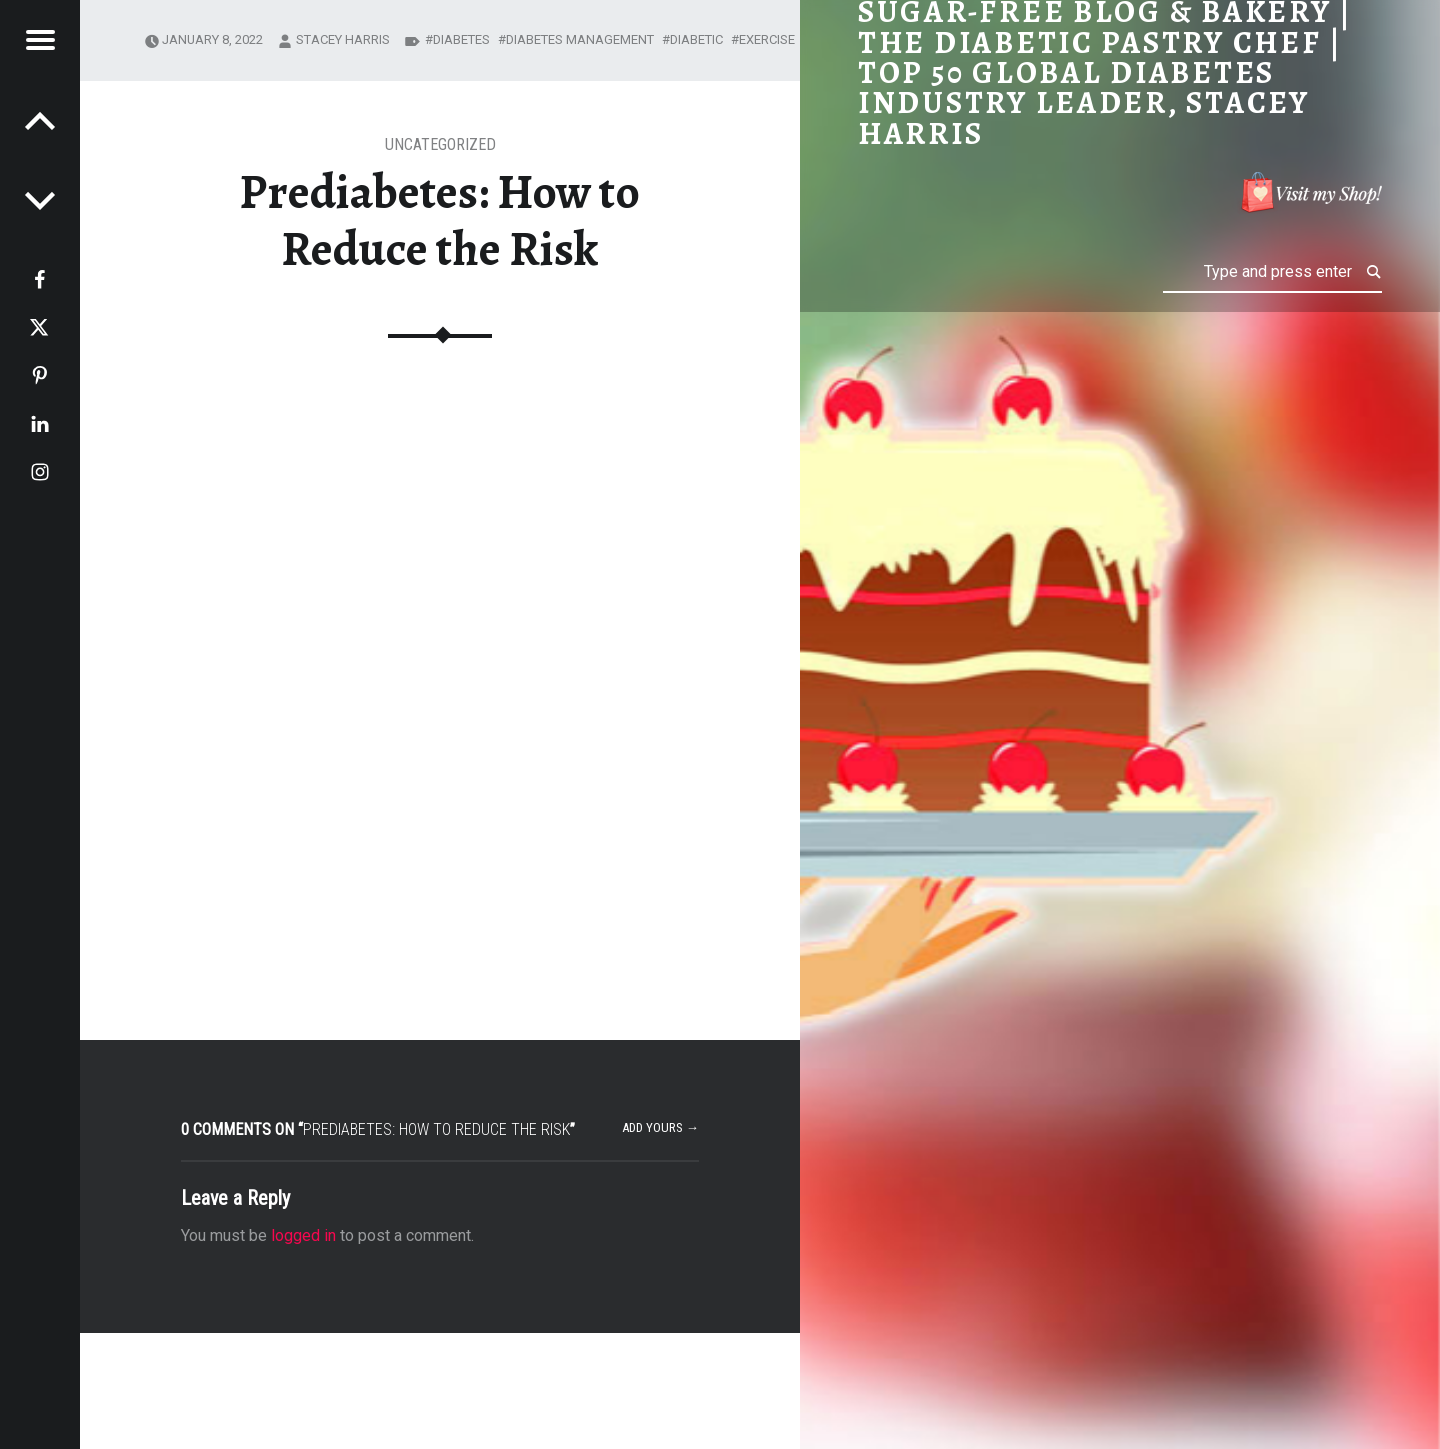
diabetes (461, 39)
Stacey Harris (343, 39)
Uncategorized (440, 144)
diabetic (696, 39)
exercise (767, 39)
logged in (303, 1235)
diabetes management (580, 39)
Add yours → (660, 1127)
